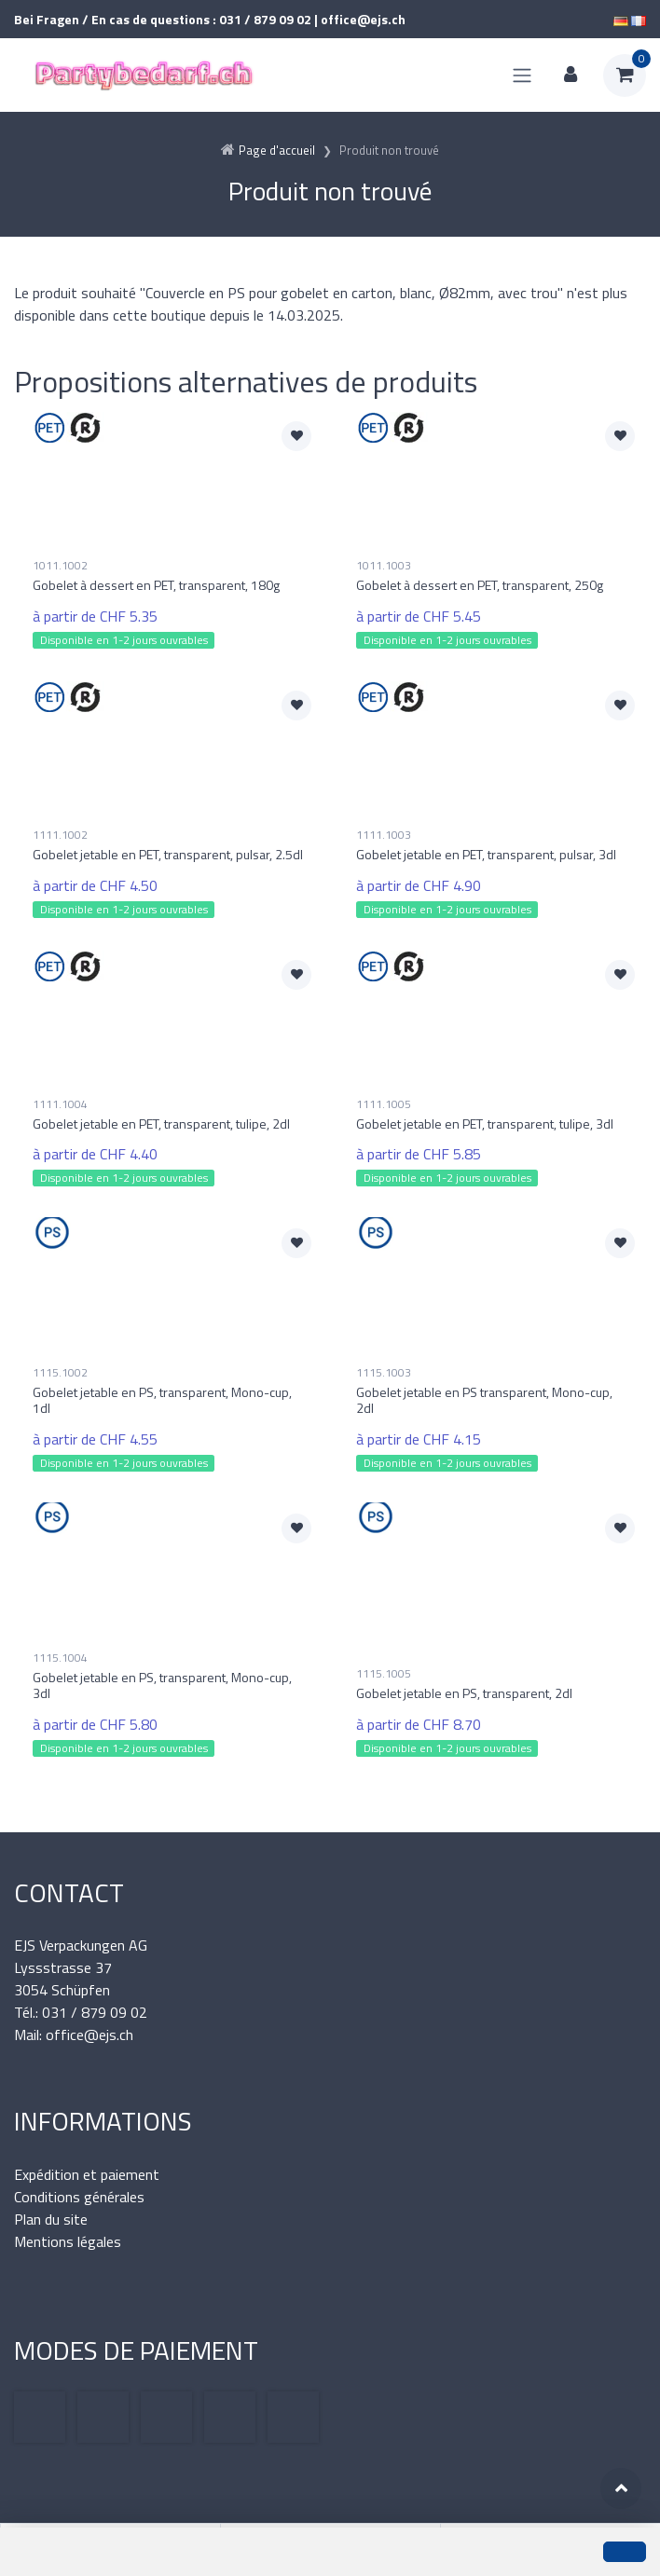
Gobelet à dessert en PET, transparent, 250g (479, 585)
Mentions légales (67, 2241)
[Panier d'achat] (624, 75)
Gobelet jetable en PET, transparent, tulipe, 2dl (161, 1123)
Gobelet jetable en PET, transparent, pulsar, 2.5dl (168, 854)
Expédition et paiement (86, 2174)
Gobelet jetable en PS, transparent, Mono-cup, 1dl (162, 1400)
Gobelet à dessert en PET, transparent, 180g (156, 585)
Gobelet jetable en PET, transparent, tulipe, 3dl (484, 1123)
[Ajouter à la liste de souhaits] (296, 436)
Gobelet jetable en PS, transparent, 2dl (464, 1693)
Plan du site (51, 2219)
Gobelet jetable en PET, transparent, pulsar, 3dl (486, 854)
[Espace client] (570, 75)
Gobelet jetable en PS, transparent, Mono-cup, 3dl (162, 1685)
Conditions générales (79, 2196)
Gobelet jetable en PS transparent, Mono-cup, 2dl (484, 1400)
